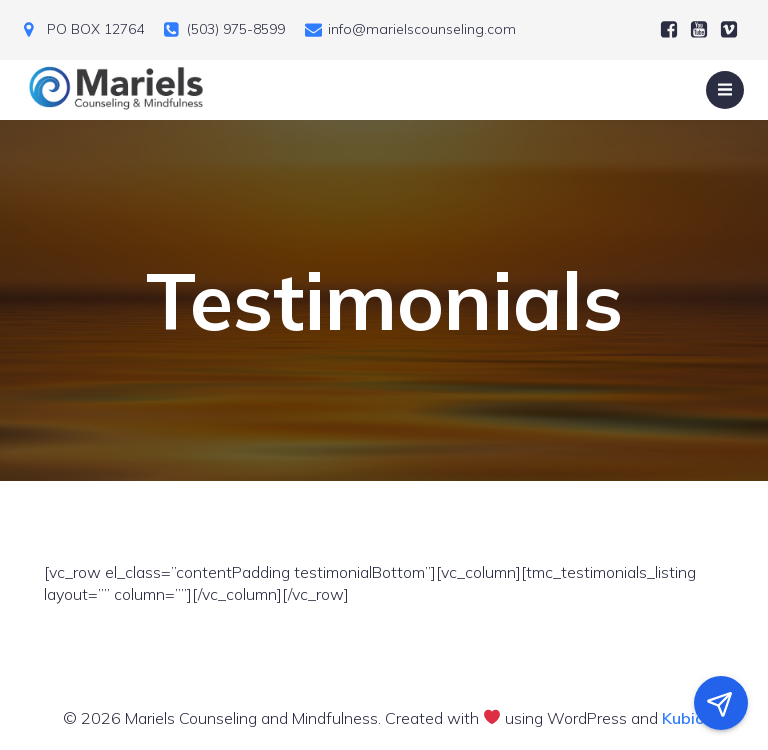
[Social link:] (669, 30)
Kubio (683, 718)
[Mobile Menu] (725, 90)
